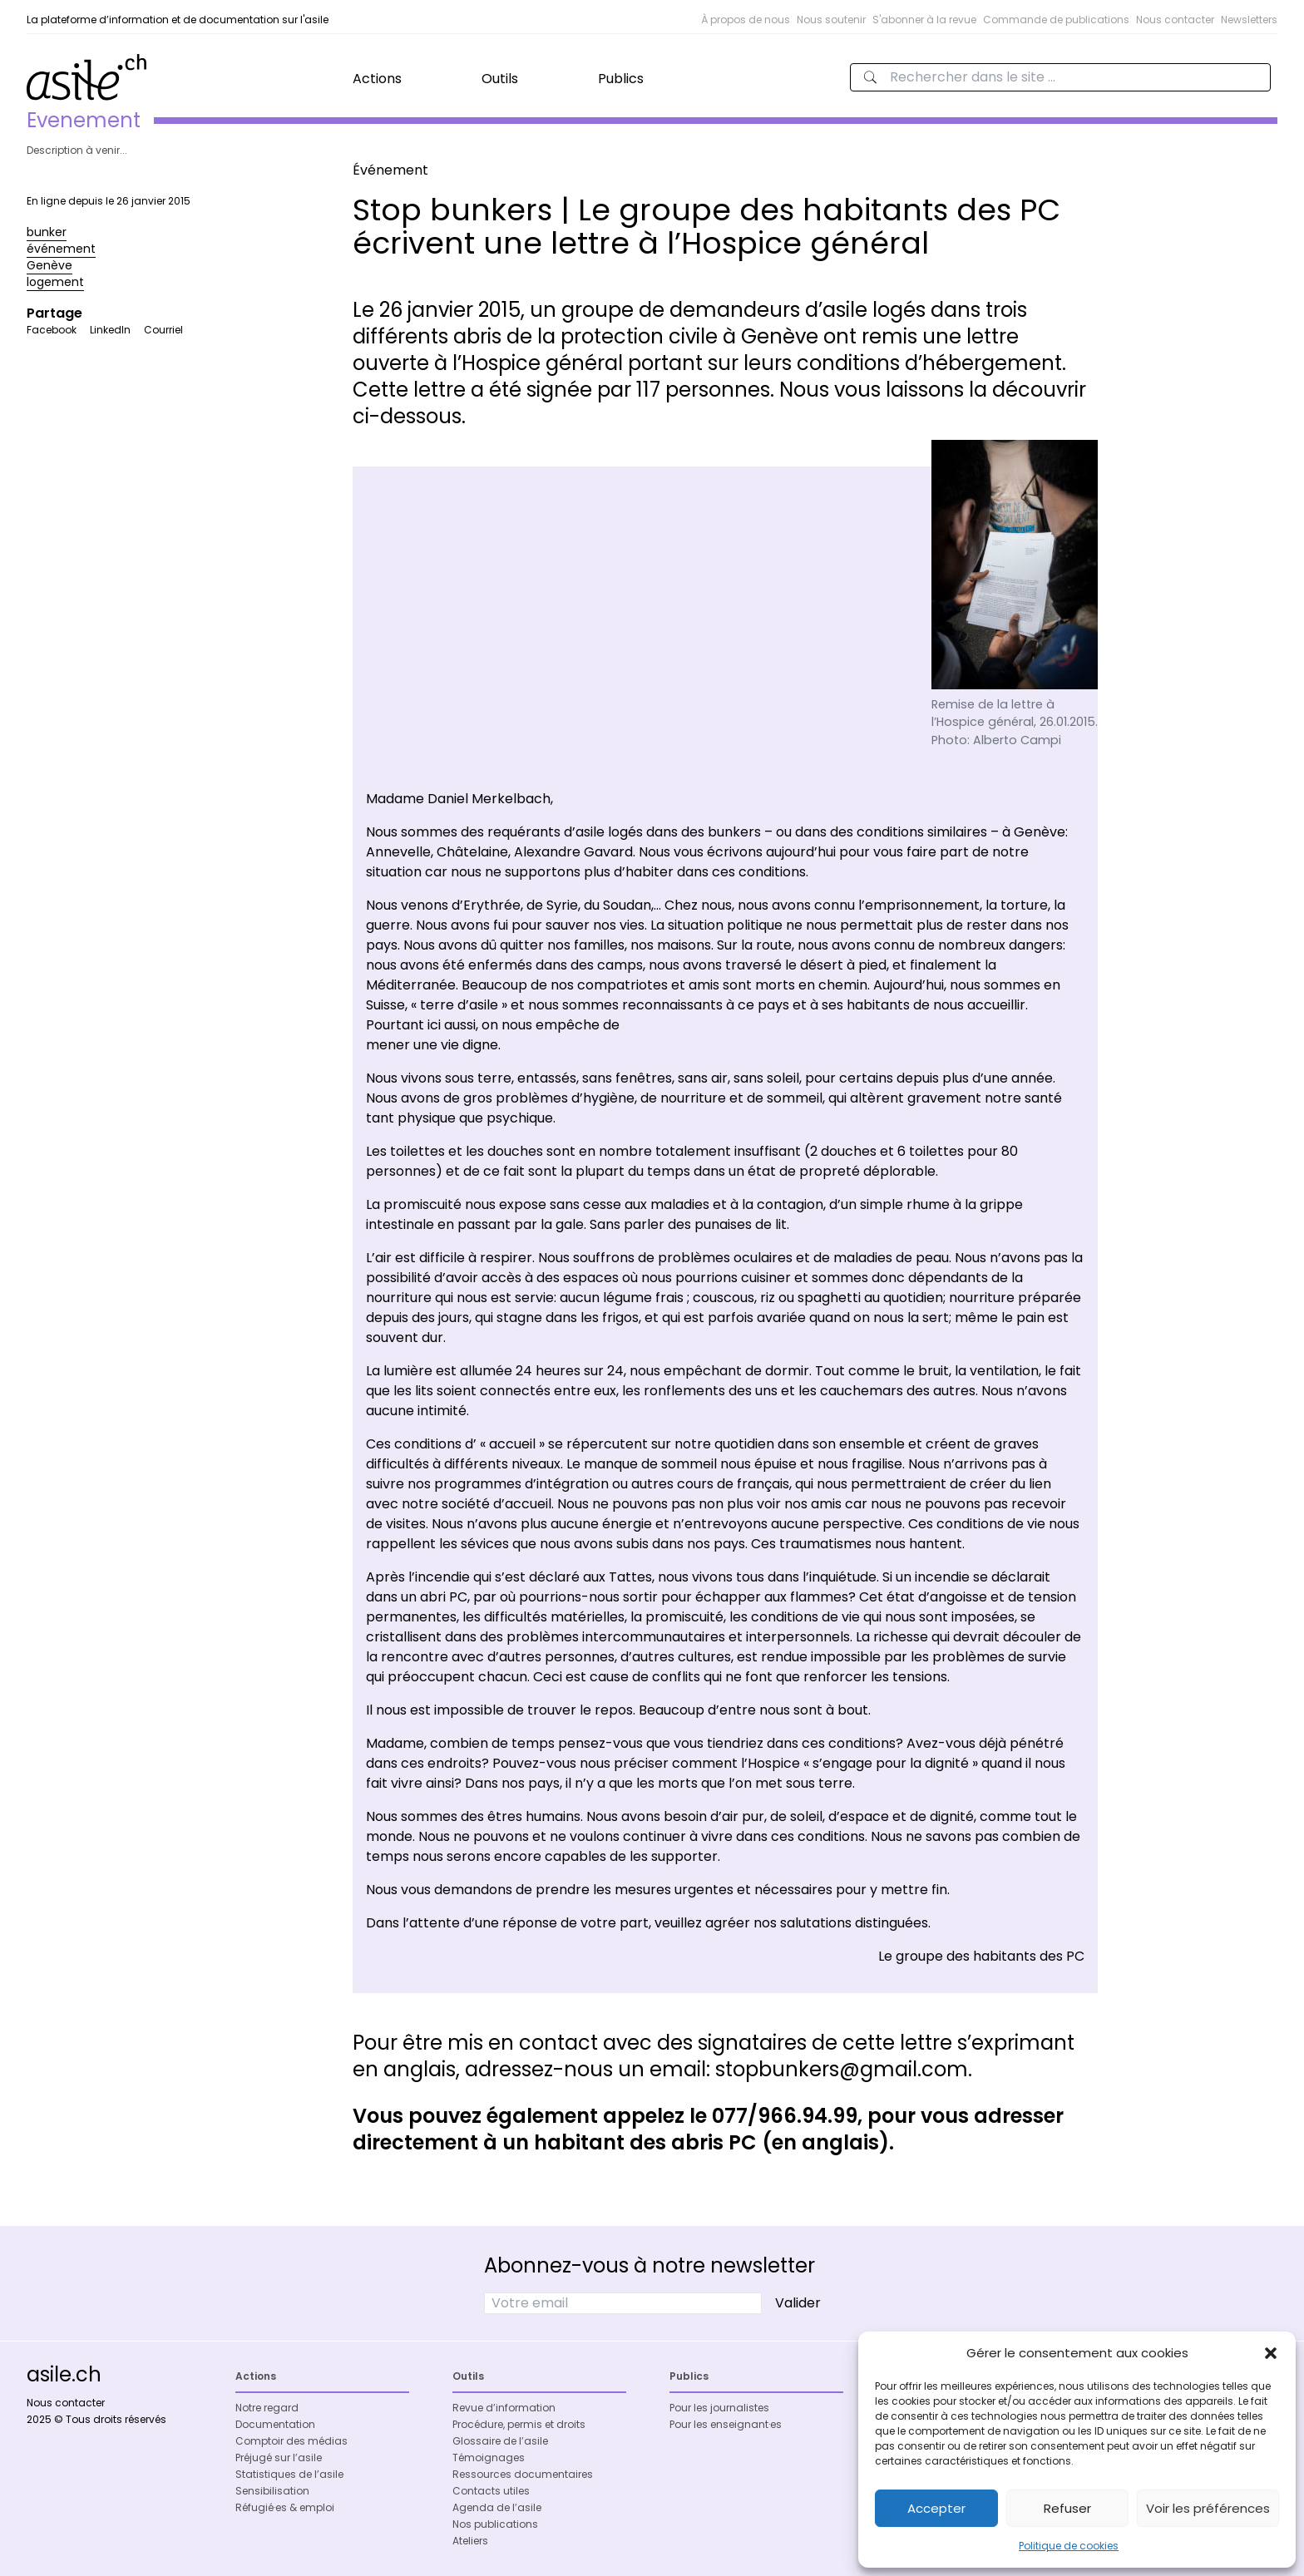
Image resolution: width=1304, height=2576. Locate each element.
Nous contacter (1175, 19)
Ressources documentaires (522, 2474)
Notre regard (267, 2408)
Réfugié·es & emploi (284, 2507)
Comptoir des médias (291, 2441)
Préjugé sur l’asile (278, 2457)
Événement (390, 170)
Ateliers (470, 2541)
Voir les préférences (1208, 2508)
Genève (49, 265)
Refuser (1067, 2508)
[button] (1270, 2353)
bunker (47, 232)
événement (61, 248)
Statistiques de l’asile (289, 2474)
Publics (621, 78)
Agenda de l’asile (496, 2507)
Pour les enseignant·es (725, 2424)
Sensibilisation (272, 2491)
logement (55, 282)
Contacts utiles (491, 2491)
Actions (377, 78)
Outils (500, 78)
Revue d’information (504, 2408)
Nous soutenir (831, 19)
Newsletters (1249, 19)
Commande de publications (1056, 19)
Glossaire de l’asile (500, 2441)
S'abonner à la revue (924, 19)
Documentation (275, 2424)
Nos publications (495, 2524)
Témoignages (488, 2457)
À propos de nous (745, 19)
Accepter (936, 2508)
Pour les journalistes (719, 2408)
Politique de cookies (1069, 2546)
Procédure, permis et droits (518, 2424)
